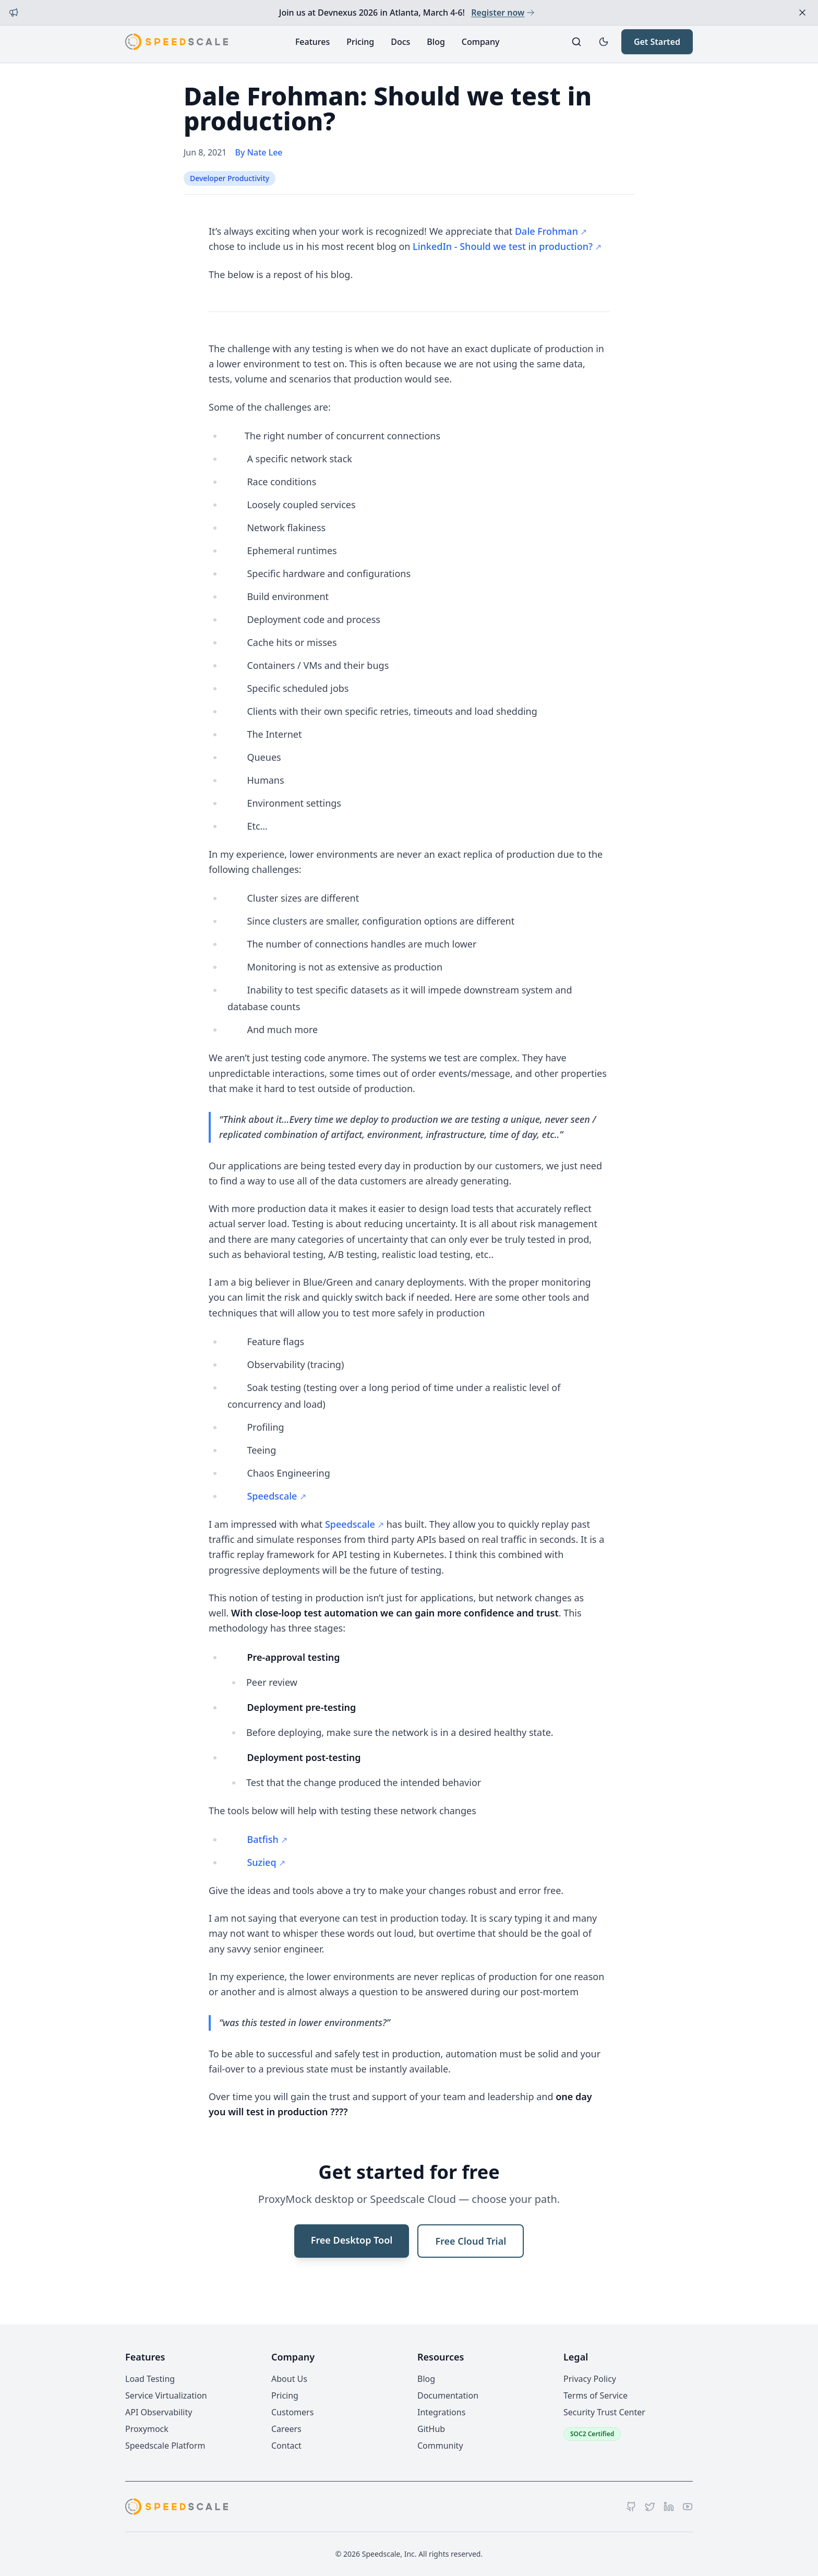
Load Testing (150, 2379)
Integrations (441, 2412)
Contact (286, 2445)
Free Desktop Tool (352, 2240)
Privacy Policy (589, 2379)
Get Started (657, 41)
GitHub (431, 2429)
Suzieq (261, 1862)
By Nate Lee (259, 152)
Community (440, 2445)
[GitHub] (631, 2506)
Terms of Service (595, 2395)
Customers (292, 2412)
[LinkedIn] (669, 2506)
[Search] (576, 41)
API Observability (158, 2412)
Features (312, 41)
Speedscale (272, 1496)
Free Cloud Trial (470, 2241)
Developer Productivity (229, 178)
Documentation (447, 2395)
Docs (400, 41)
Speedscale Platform (165, 2445)
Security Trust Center (604, 2412)
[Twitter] (650, 2506)
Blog (435, 41)
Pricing (360, 41)
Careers (286, 2429)
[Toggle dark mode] (603, 41)
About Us (289, 2379)
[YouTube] (687, 2506)
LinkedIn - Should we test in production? (503, 246)
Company (481, 41)
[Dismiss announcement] (802, 12)
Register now (503, 12)
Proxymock (147, 2429)
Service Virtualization (166, 2395)
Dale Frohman (546, 231)
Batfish (262, 1839)
